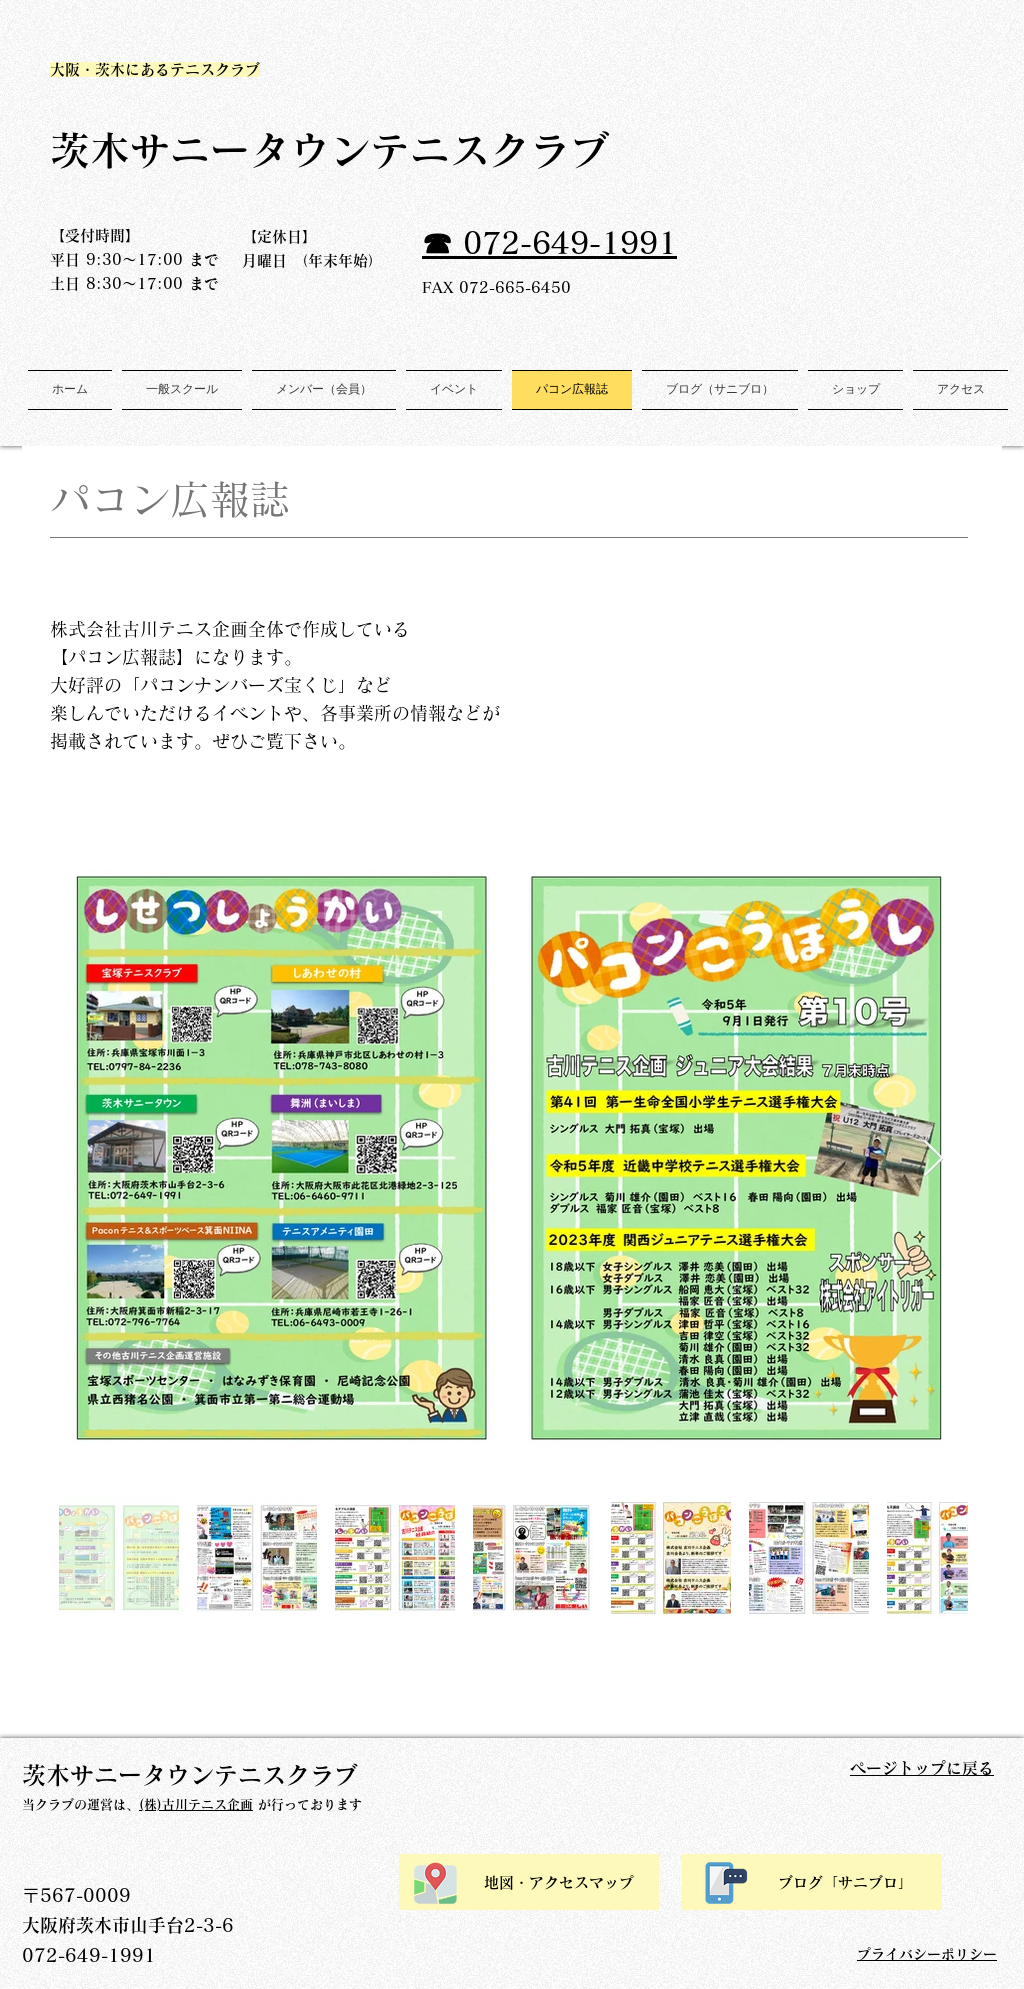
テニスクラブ (510, 150)
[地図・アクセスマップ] (529, 1882)
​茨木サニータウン (210, 150)
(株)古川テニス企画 (196, 1804)
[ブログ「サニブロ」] (812, 1882)
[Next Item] (933, 1159)
